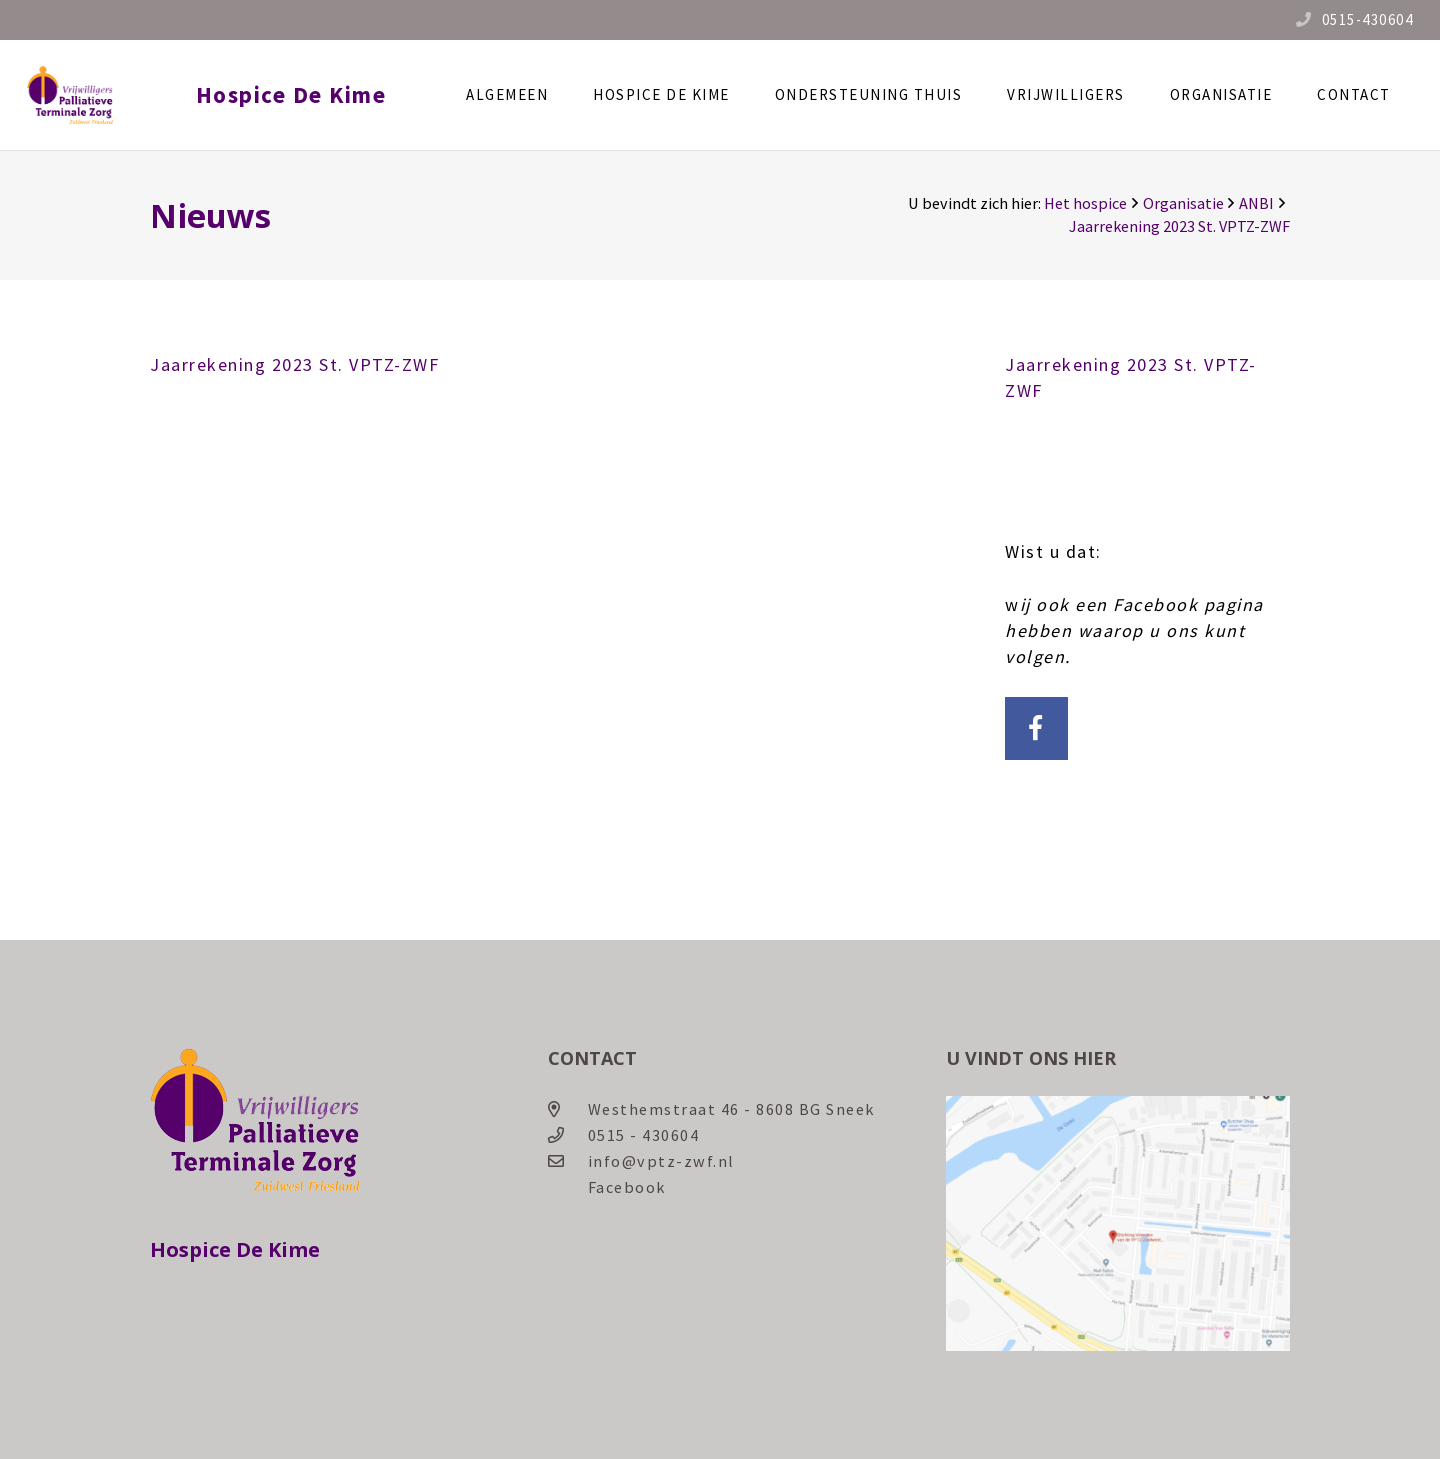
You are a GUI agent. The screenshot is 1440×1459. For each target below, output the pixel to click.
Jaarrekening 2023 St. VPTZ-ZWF (294, 364)
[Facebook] (1036, 728)
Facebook (627, 1187)
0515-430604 (1368, 19)
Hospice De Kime (314, 94)
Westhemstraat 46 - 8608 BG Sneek (731, 1109)
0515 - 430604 (644, 1135)
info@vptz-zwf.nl (661, 1161)
